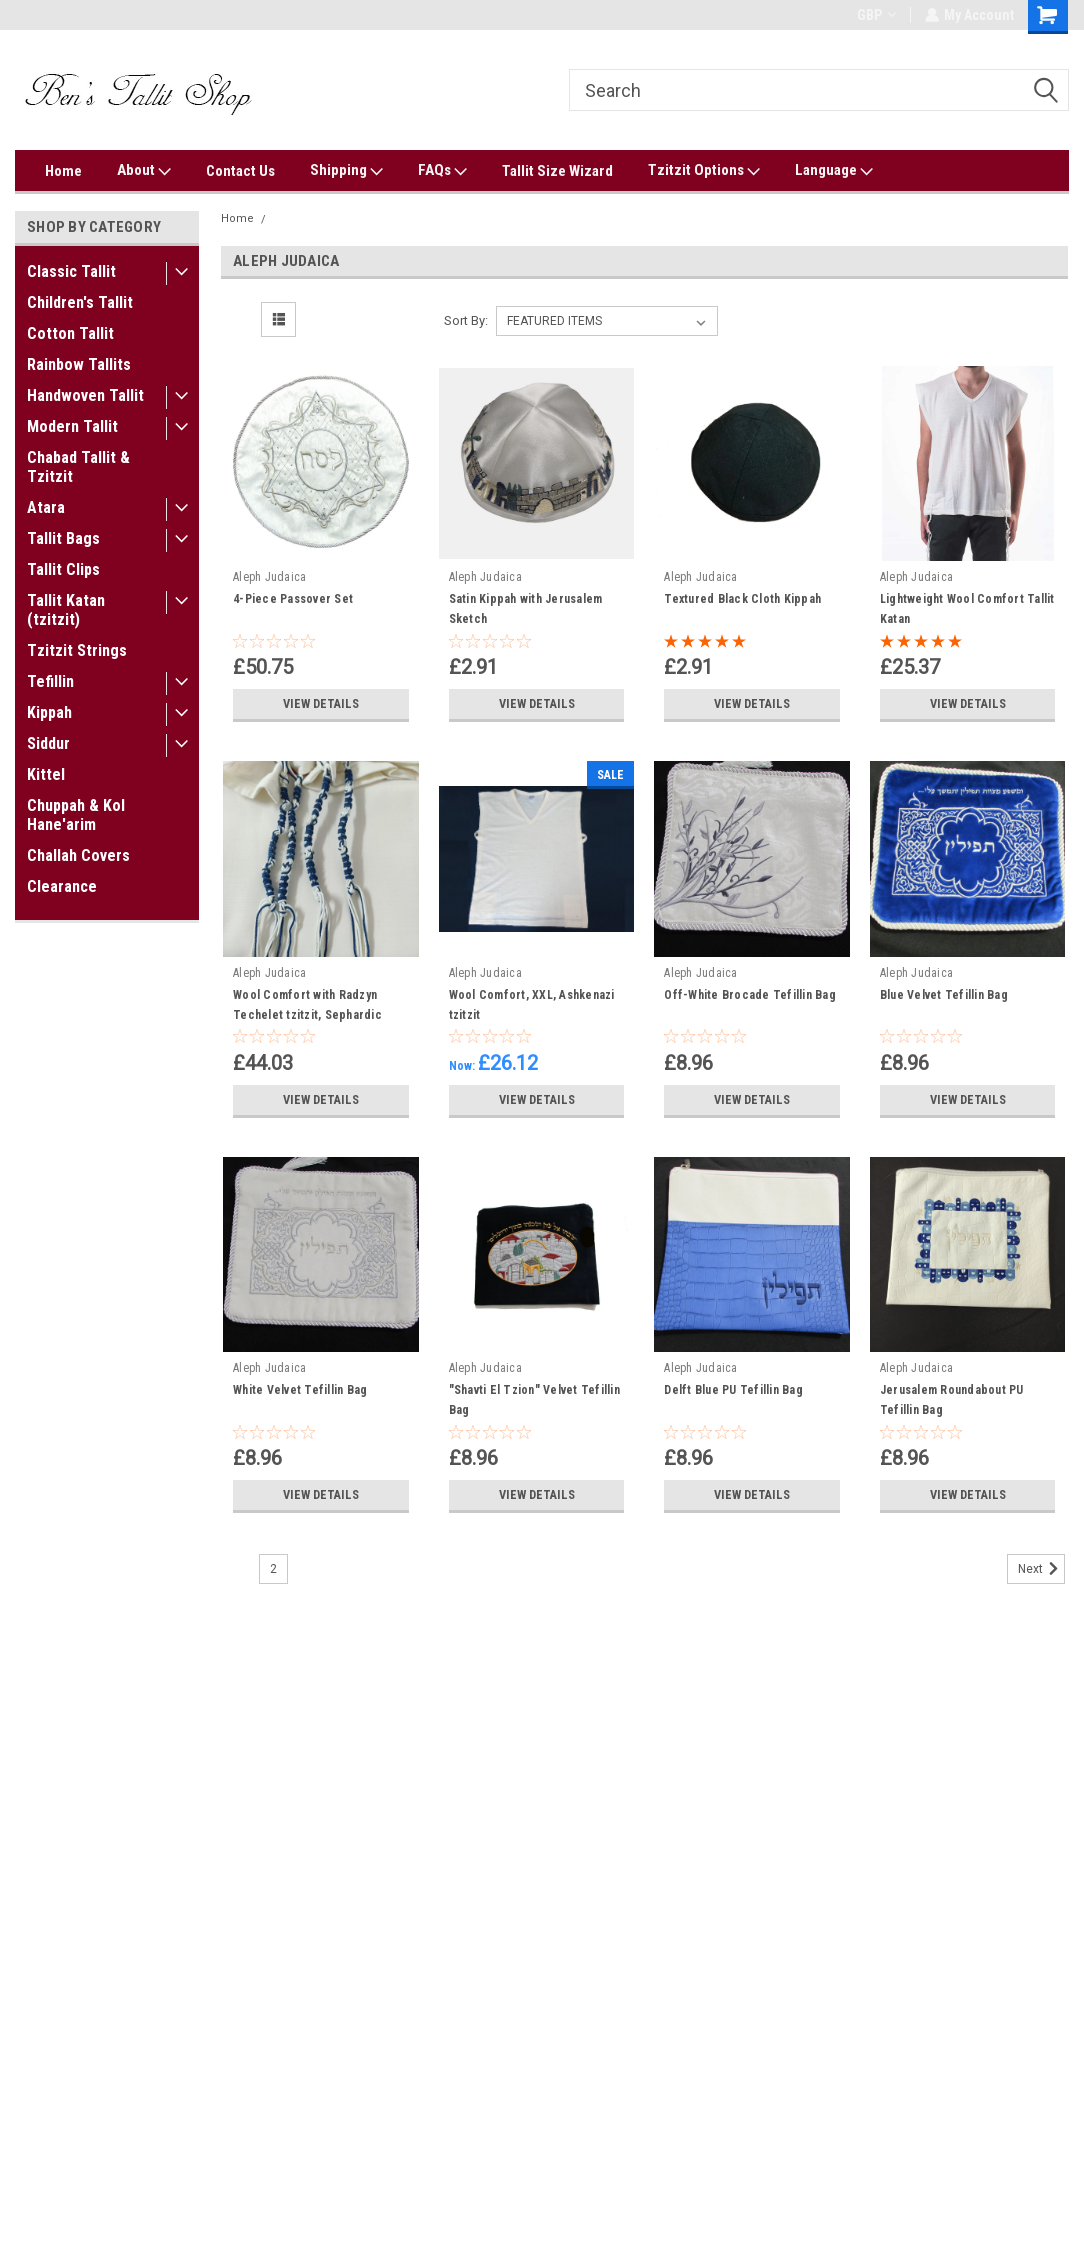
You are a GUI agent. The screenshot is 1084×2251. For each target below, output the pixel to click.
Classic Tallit (71, 271)
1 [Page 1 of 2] (238, 1569)
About (144, 171)
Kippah (49, 712)
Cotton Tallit (70, 333)
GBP (875, 15)
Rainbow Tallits (79, 364)
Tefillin (50, 681)
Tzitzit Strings (77, 650)
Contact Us (240, 171)
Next (1041, 1569)
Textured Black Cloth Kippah (742, 599)
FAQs (442, 171)
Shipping (346, 171)
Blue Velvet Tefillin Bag (944, 995)
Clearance (62, 886)
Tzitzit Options (704, 171)
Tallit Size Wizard (557, 171)
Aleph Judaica (314, 218)
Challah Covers (78, 855)
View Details (321, 704)
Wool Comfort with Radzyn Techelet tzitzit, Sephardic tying (307, 1015)
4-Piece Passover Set (293, 599)
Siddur (48, 743)
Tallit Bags (63, 538)
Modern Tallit (72, 426)
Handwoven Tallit (85, 395)
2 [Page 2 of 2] (273, 1569)
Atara (46, 507)
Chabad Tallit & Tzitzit (78, 467)
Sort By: (466, 320)
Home (63, 171)
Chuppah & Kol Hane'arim (76, 815)
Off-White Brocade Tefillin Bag (750, 995)
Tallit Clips (63, 569)
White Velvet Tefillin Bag (300, 1390)
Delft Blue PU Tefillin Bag (733, 1390)
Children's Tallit (80, 302)
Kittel (46, 774)
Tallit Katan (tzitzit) (66, 610)
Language (834, 171)
